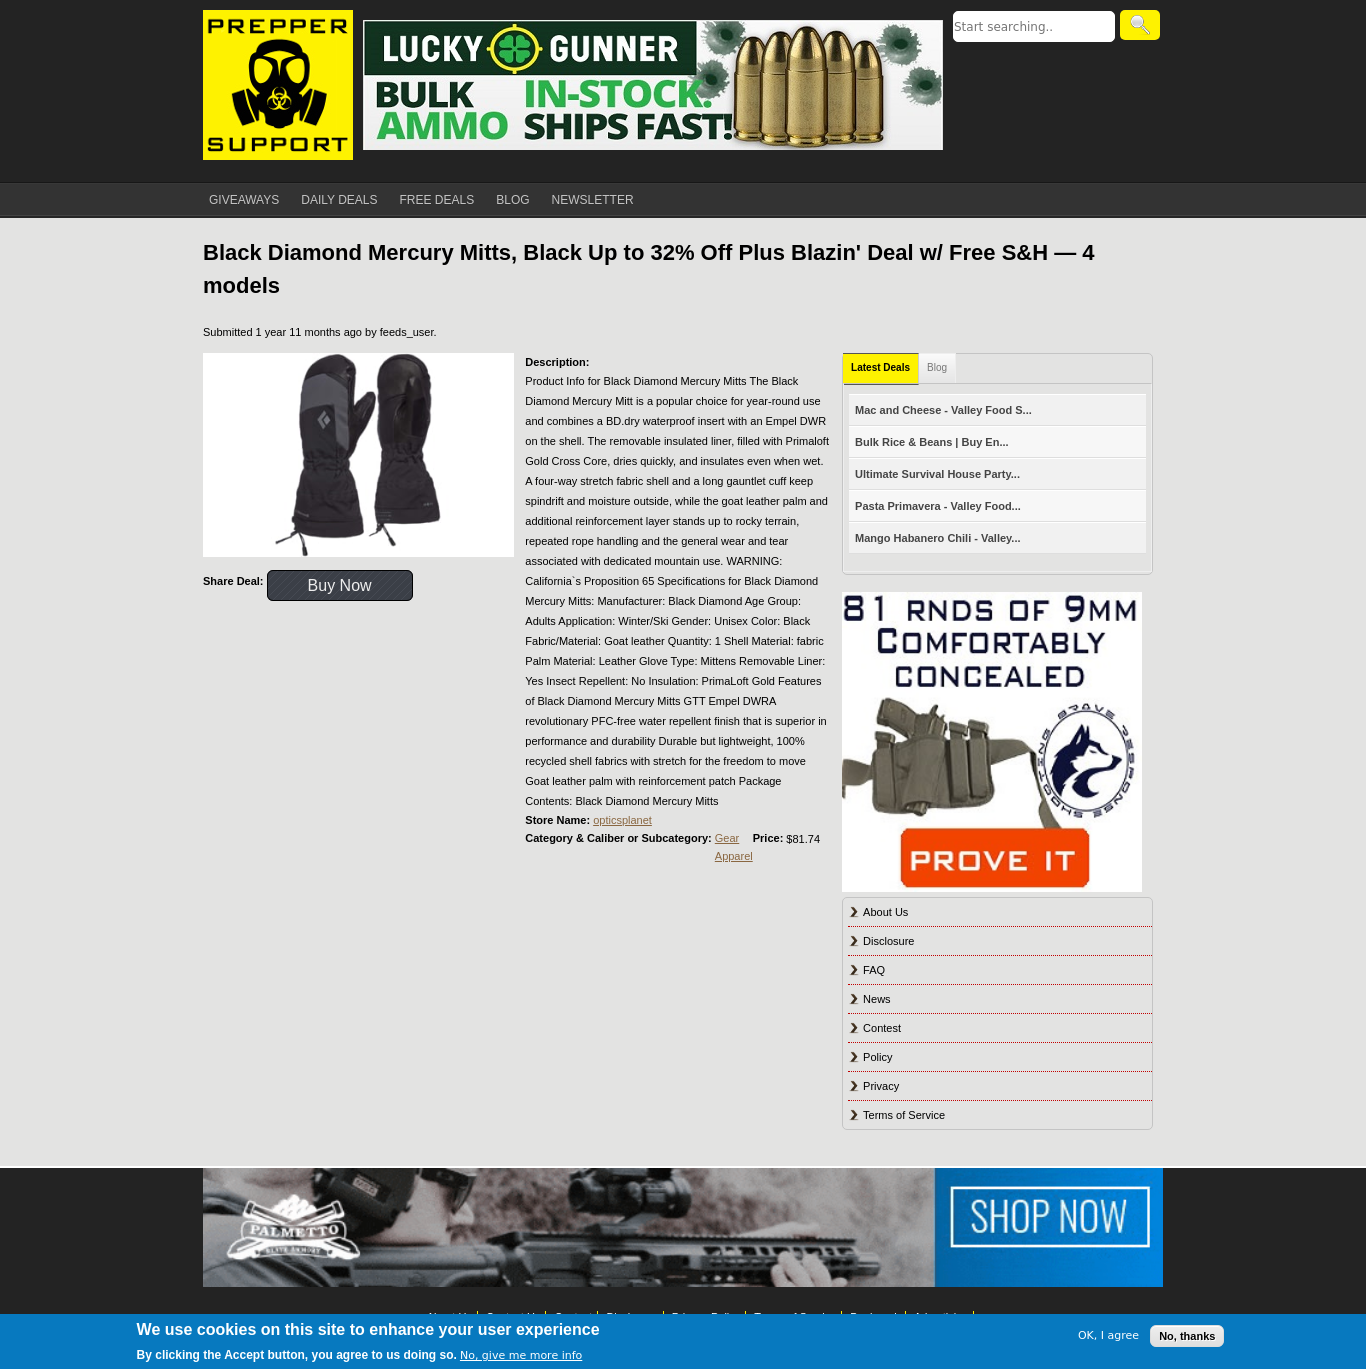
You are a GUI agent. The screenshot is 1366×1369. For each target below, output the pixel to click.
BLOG (512, 200)
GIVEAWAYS (244, 200)
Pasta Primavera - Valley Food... (938, 506)
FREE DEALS (437, 200)
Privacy (881, 1086)
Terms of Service (904, 1115)
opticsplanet (622, 820)
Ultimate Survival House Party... (937, 474)
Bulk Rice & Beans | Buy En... (931, 442)
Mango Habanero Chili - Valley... (937, 538)
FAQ (874, 970)
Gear (727, 838)
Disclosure (888, 941)
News (877, 999)
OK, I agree (1108, 1335)
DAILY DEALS (339, 200)
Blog (937, 367)
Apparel (734, 856)
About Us (885, 912)
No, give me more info (521, 1355)
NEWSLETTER (593, 200)
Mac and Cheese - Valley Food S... (943, 410)
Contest (882, 1028)
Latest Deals (880, 367)
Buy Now (340, 585)
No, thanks (1187, 1336)
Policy (877, 1057)
